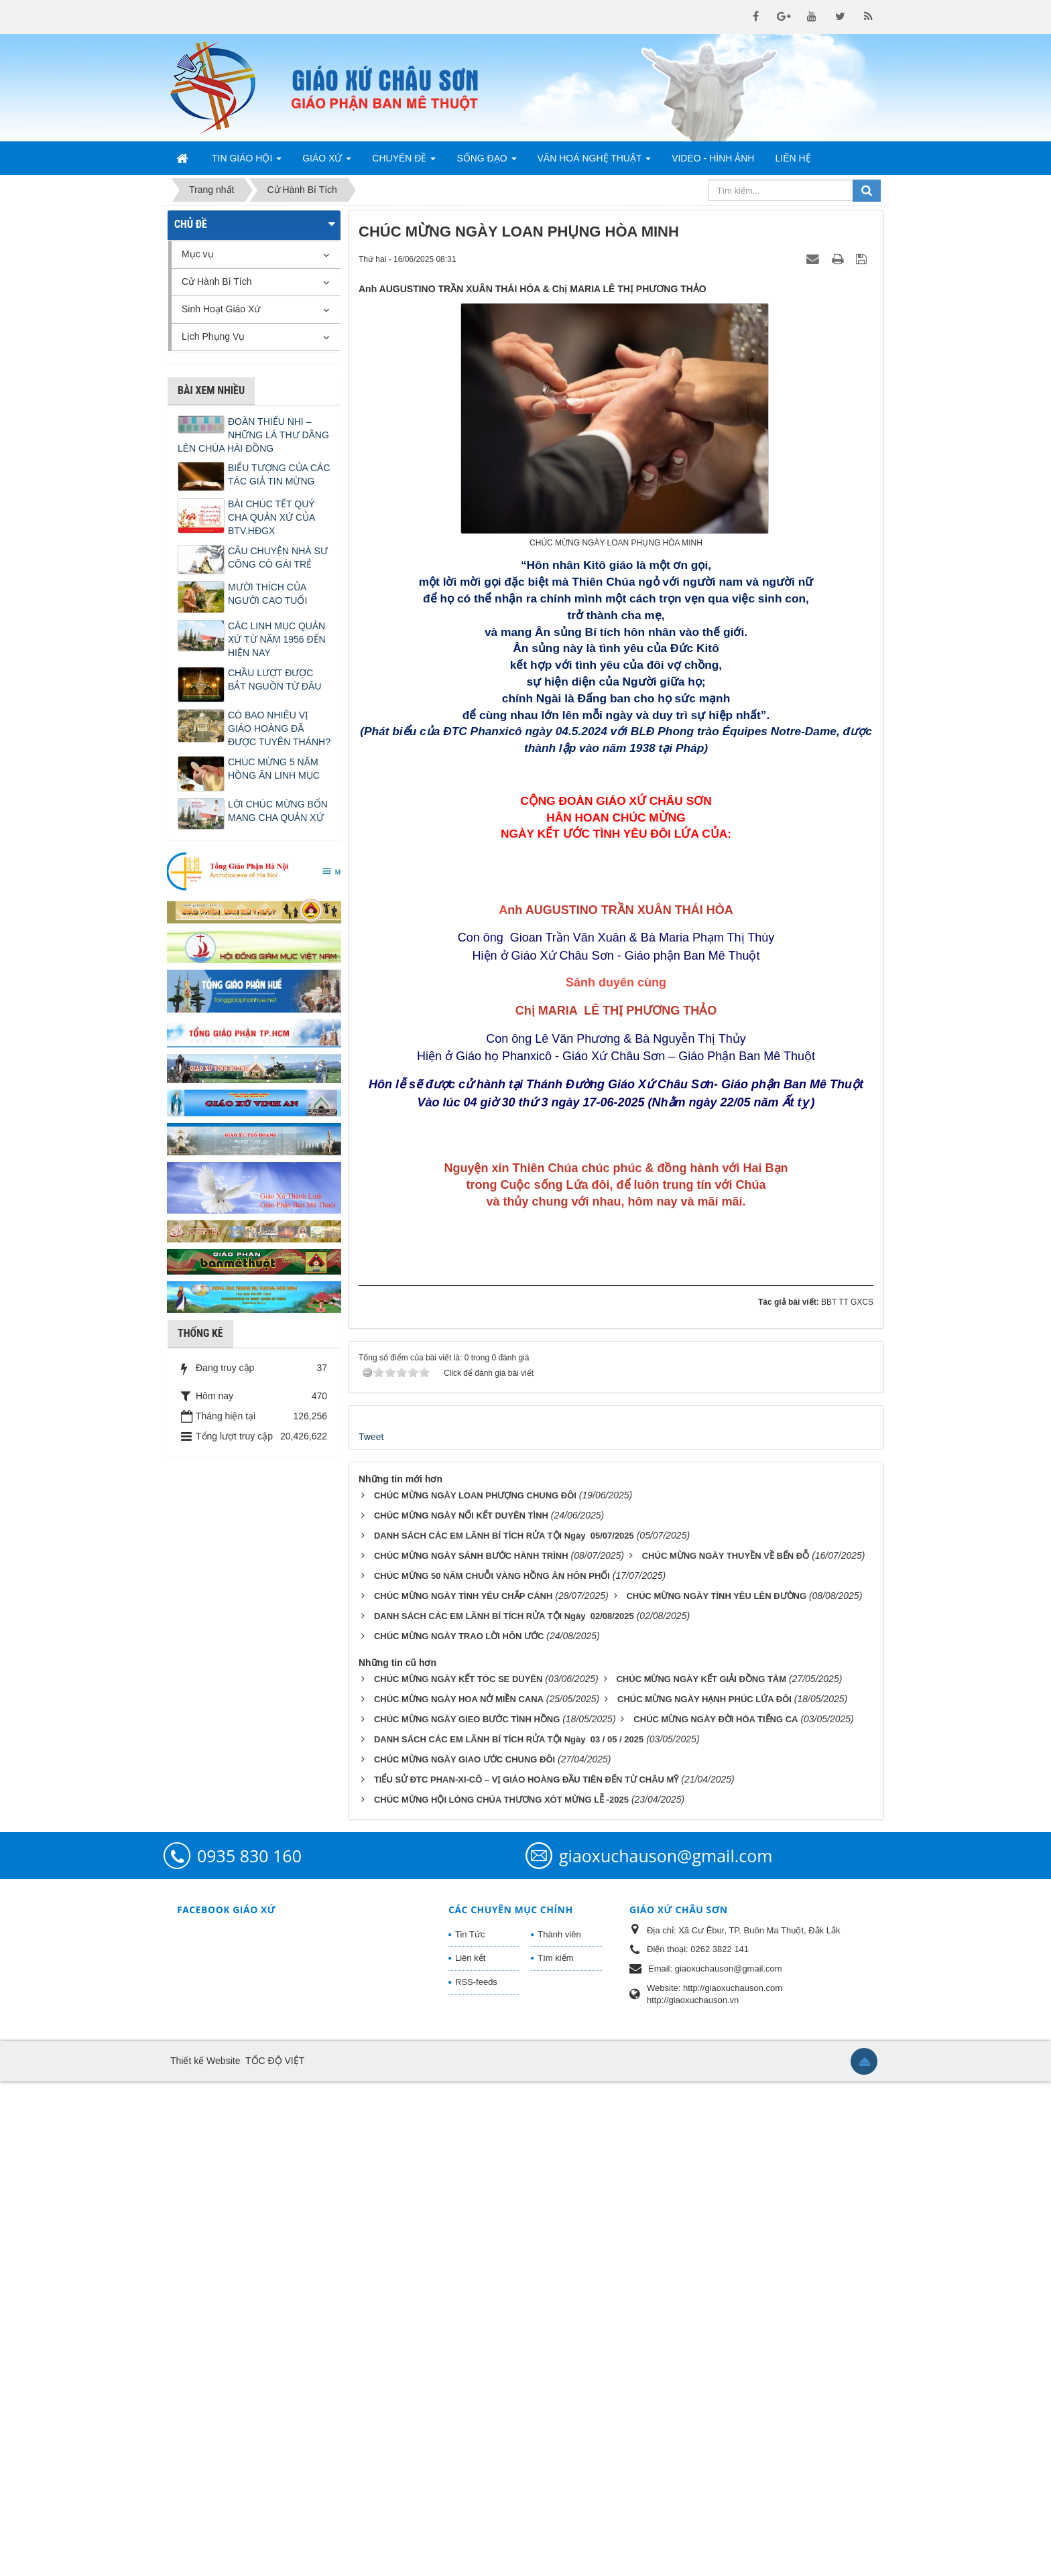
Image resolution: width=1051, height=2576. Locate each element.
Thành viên (559, 2428)
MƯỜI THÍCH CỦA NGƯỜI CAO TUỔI (267, 594)
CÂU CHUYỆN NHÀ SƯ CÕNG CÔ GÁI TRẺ (278, 557)
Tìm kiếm (555, 2452)
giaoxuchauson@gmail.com (665, 2349)
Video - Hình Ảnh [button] (713, 158)
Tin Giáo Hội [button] (247, 162)
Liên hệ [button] (792, 158)
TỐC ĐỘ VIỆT (274, 2555)
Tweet (371, 1930)
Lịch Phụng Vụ (213, 336)
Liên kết (470, 2452)
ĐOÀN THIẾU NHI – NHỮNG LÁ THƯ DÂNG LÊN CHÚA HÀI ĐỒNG (253, 435)
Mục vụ (198, 254)
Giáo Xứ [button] (326, 162)
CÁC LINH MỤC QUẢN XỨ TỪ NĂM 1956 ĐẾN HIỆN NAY (277, 639)
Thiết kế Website (205, 2555)
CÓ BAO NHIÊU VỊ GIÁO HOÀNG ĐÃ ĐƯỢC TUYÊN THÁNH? (279, 728)
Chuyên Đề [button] (404, 162)
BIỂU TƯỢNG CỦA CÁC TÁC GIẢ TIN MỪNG (279, 474)
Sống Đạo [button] (486, 162)
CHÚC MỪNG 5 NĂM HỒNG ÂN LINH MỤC (274, 769)
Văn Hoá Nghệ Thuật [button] (595, 162)
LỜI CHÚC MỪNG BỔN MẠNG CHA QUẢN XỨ (278, 811)
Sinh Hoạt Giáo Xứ (221, 309)
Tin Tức (470, 2428)
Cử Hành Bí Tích (216, 281)
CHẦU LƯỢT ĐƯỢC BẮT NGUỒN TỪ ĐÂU (274, 679)
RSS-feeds (476, 2476)
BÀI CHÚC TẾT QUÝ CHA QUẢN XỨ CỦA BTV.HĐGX (271, 517)
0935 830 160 (249, 2349)
